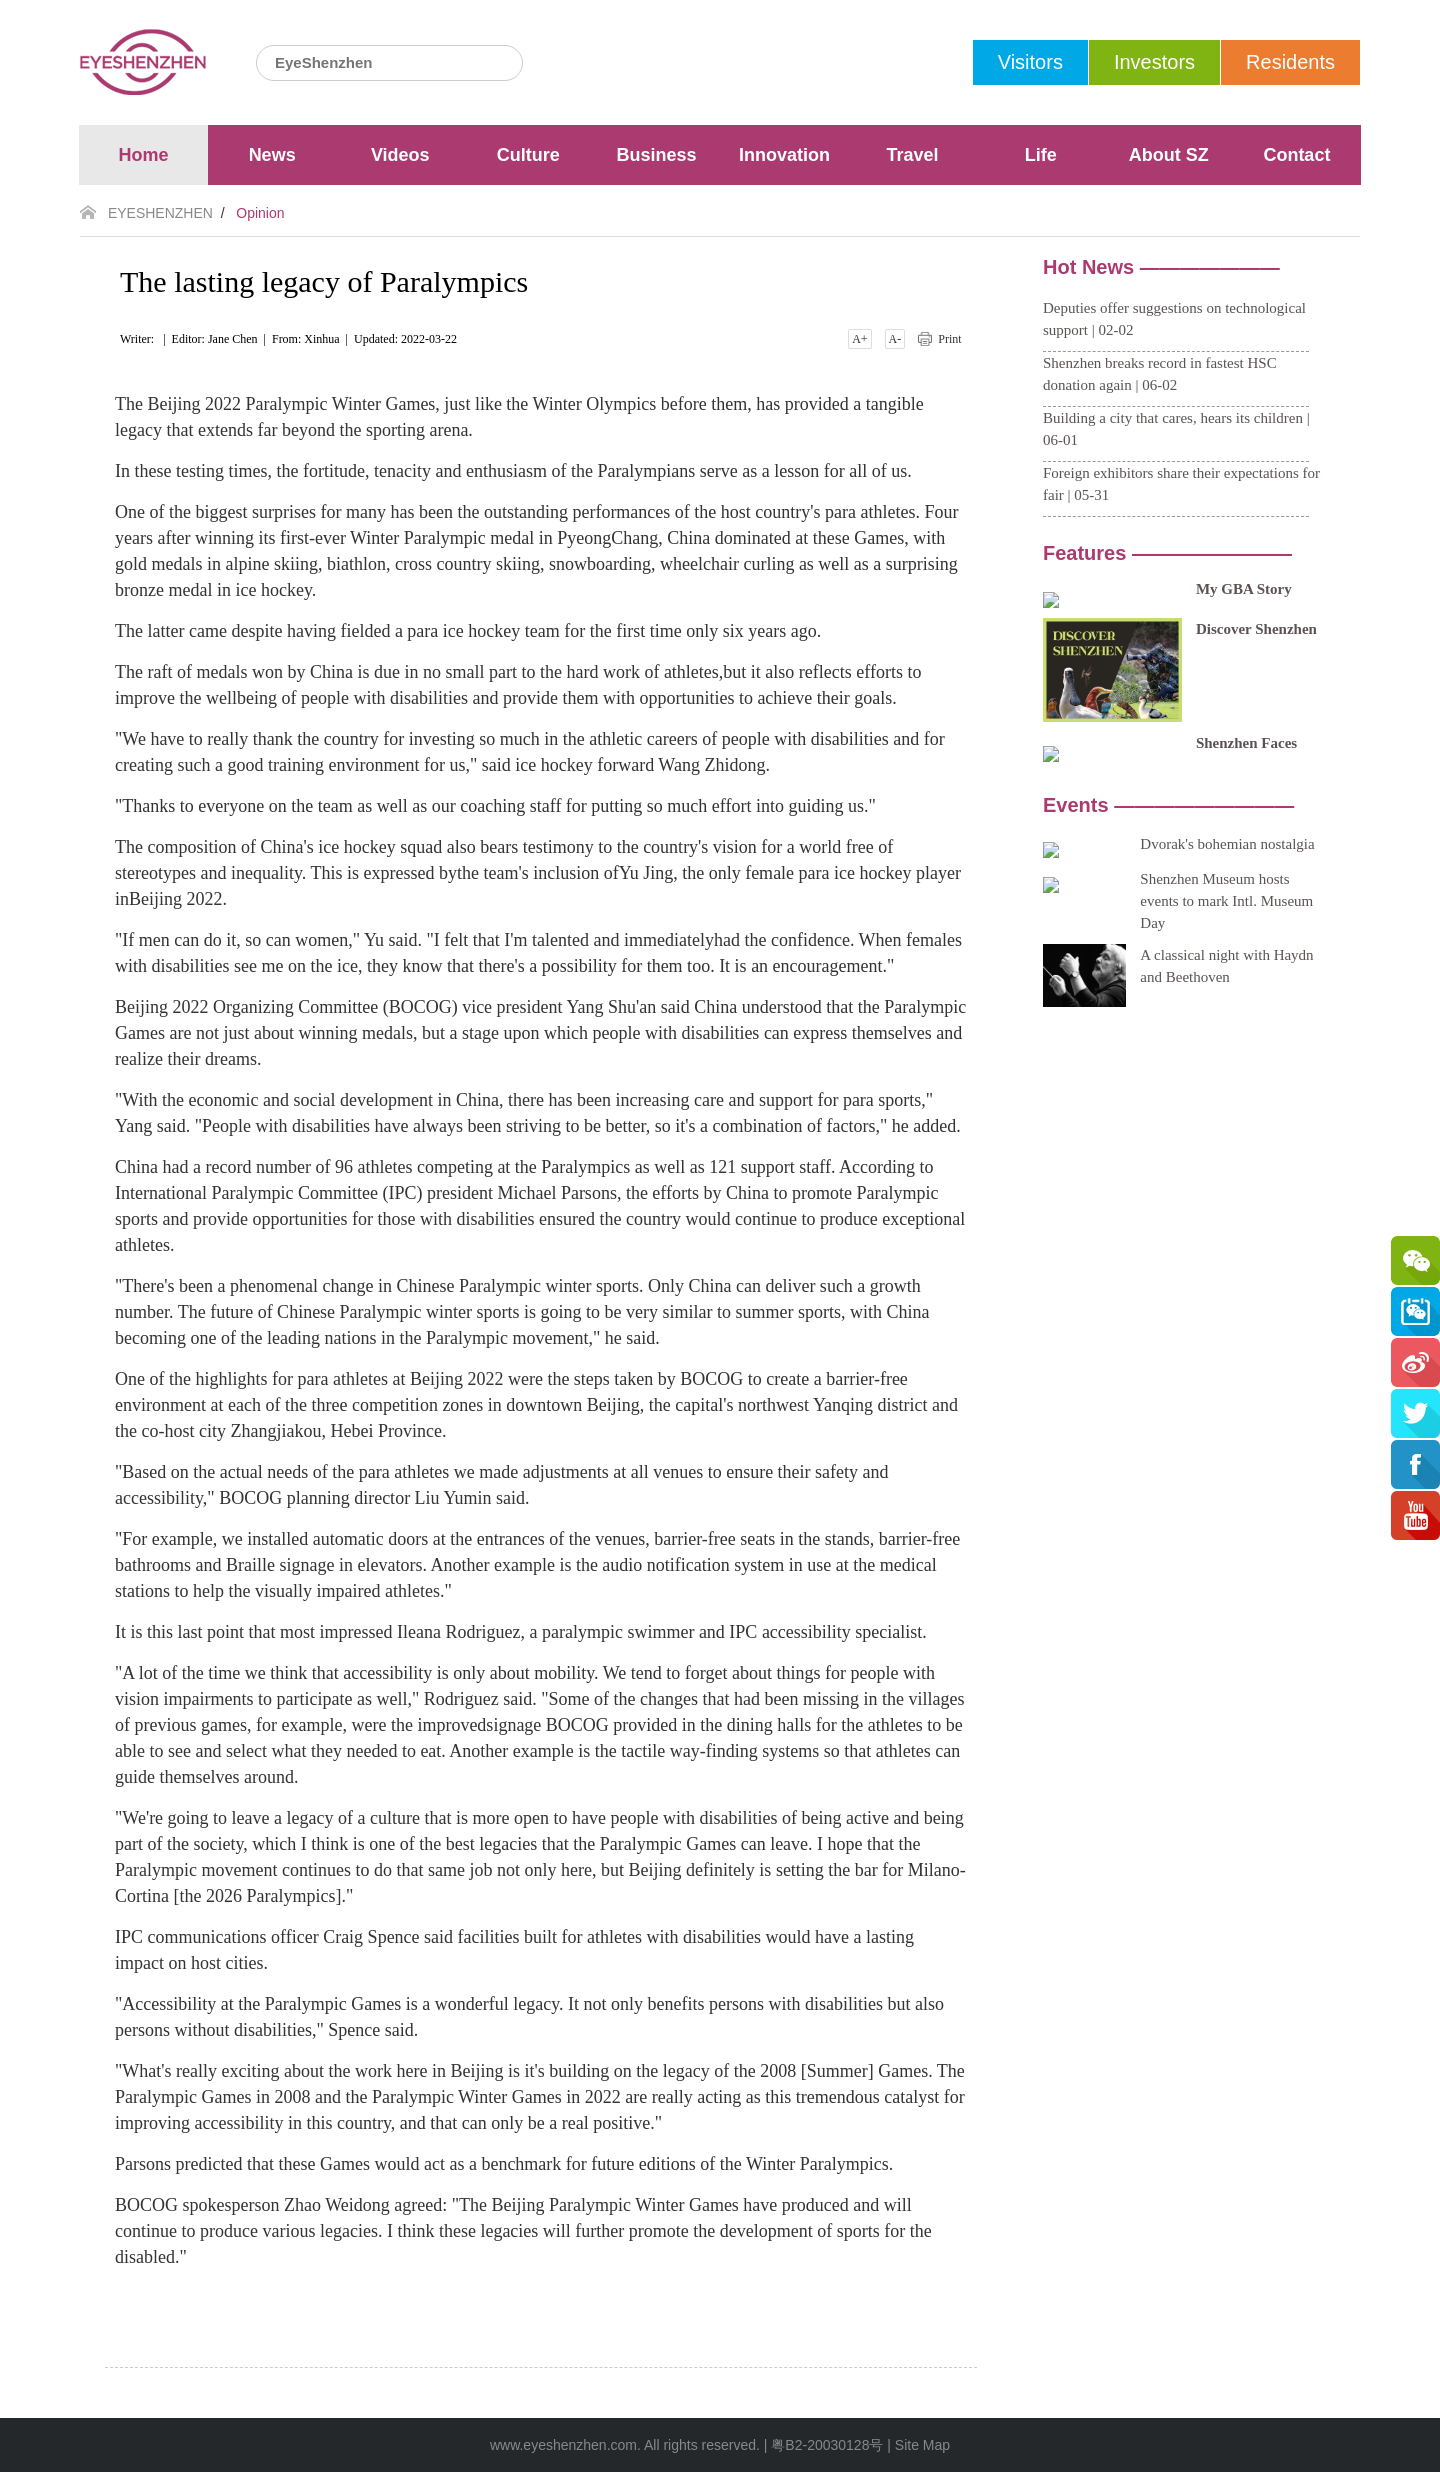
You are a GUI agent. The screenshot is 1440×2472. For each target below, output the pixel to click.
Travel (913, 155)
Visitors (1030, 62)
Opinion (260, 213)
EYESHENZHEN (160, 213)
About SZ (1169, 155)
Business (656, 155)
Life (1041, 155)
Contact (1296, 155)
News (272, 155)
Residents (1290, 62)
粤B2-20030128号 (827, 2445)
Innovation (784, 155)
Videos (400, 155)
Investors (1154, 62)
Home (144, 155)
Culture (528, 155)
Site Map (922, 2445)
